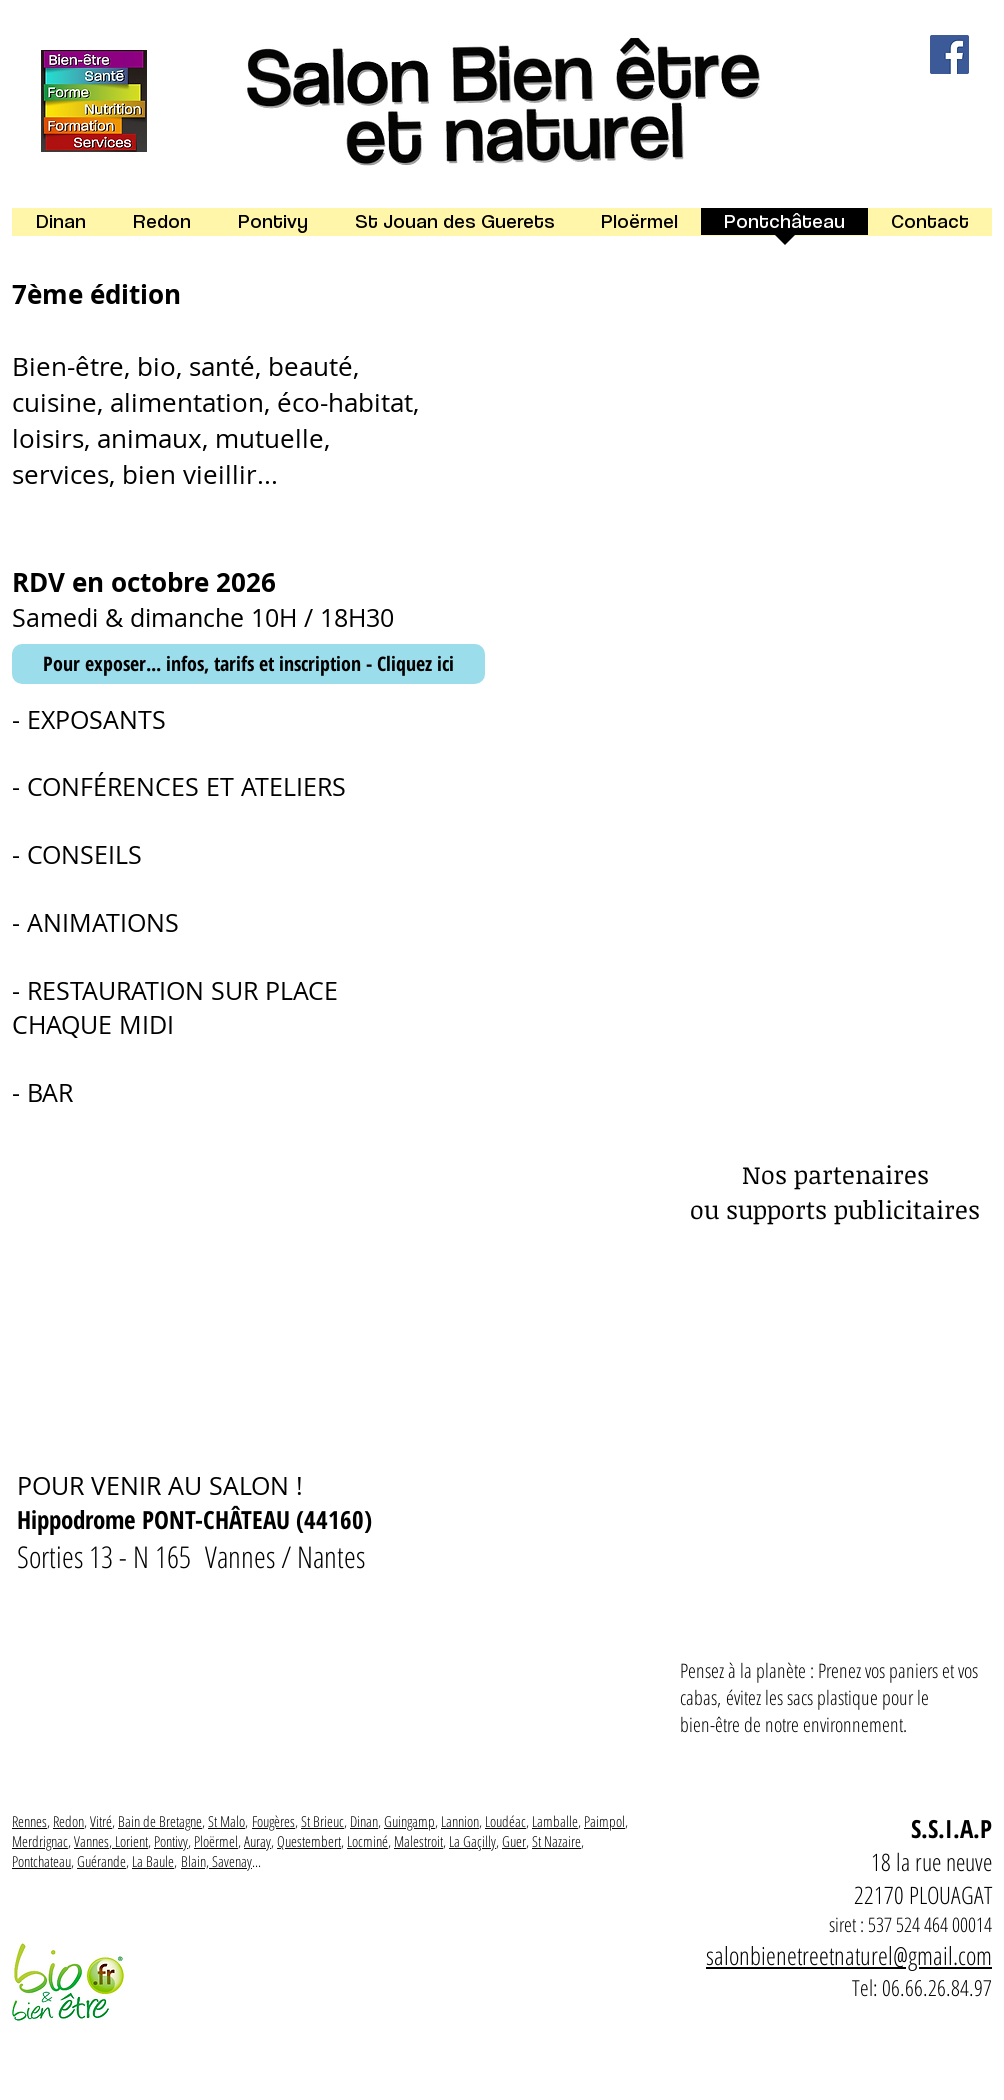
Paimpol (604, 1821)
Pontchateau (41, 1861)
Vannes (91, 1841)
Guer (514, 1841)
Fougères (273, 1821)
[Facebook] (949, 54)
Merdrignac (40, 1841)
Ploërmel (216, 1841)
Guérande (101, 1861)
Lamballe (555, 1821)
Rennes (29, 1821)
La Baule (153, 1861)
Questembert (309, 1841)
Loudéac (505, 1821)
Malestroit (418, 1841)
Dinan (364, 1821)
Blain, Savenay (216, 1861)
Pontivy (171, 1841)
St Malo (226, 1821)
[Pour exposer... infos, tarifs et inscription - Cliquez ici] (248, 664)
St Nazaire (556, 1841)
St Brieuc (322, 1821)
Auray (257, 1841)
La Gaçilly (472, 1841)
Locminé (367, 1841)
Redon (68, 1821)
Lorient (131, 1841)
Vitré (101, 1821)
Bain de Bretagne (160, 1821)
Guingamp (409, 1821)
